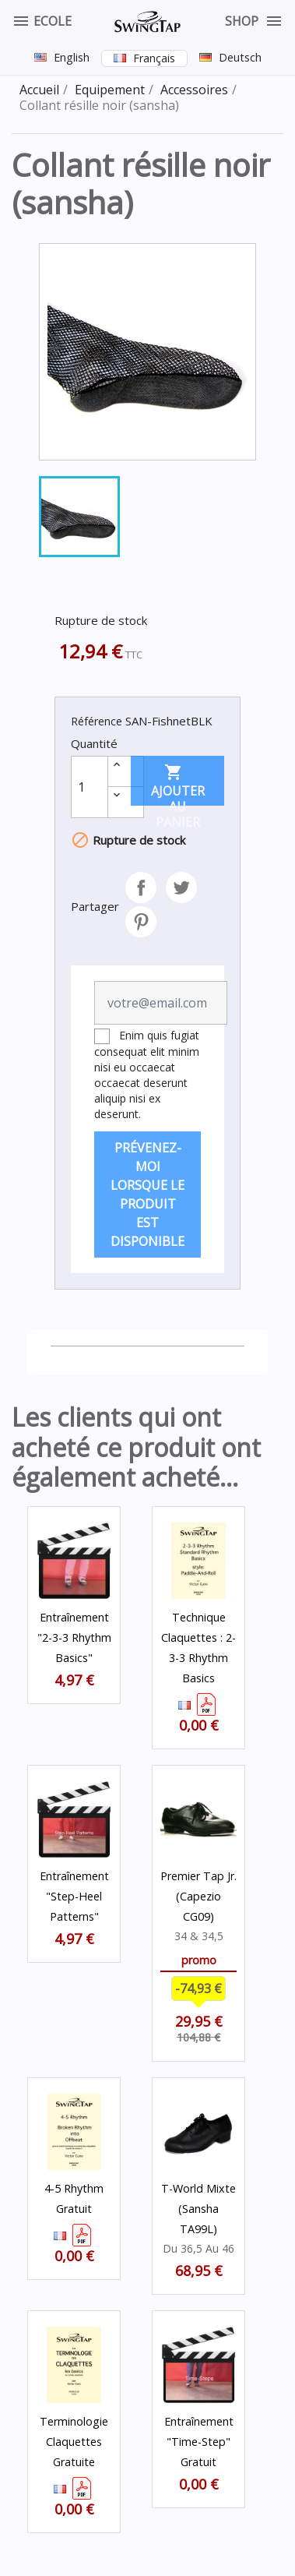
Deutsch (240, 57)
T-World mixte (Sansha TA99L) (198, 2208)
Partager (140, 887)
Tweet (181, 887)
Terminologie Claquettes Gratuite (74, 2441)
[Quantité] (89, 787)
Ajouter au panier (178, 784)
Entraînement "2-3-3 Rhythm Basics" (74, 1637)
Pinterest (140, 921)
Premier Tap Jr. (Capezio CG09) (198, 1896)
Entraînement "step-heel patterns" (74, 1896)
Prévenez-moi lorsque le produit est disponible (147, 1194)
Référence (96, 721)
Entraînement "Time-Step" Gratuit (199, 2441)
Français (154, 58)
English (72, 57)
